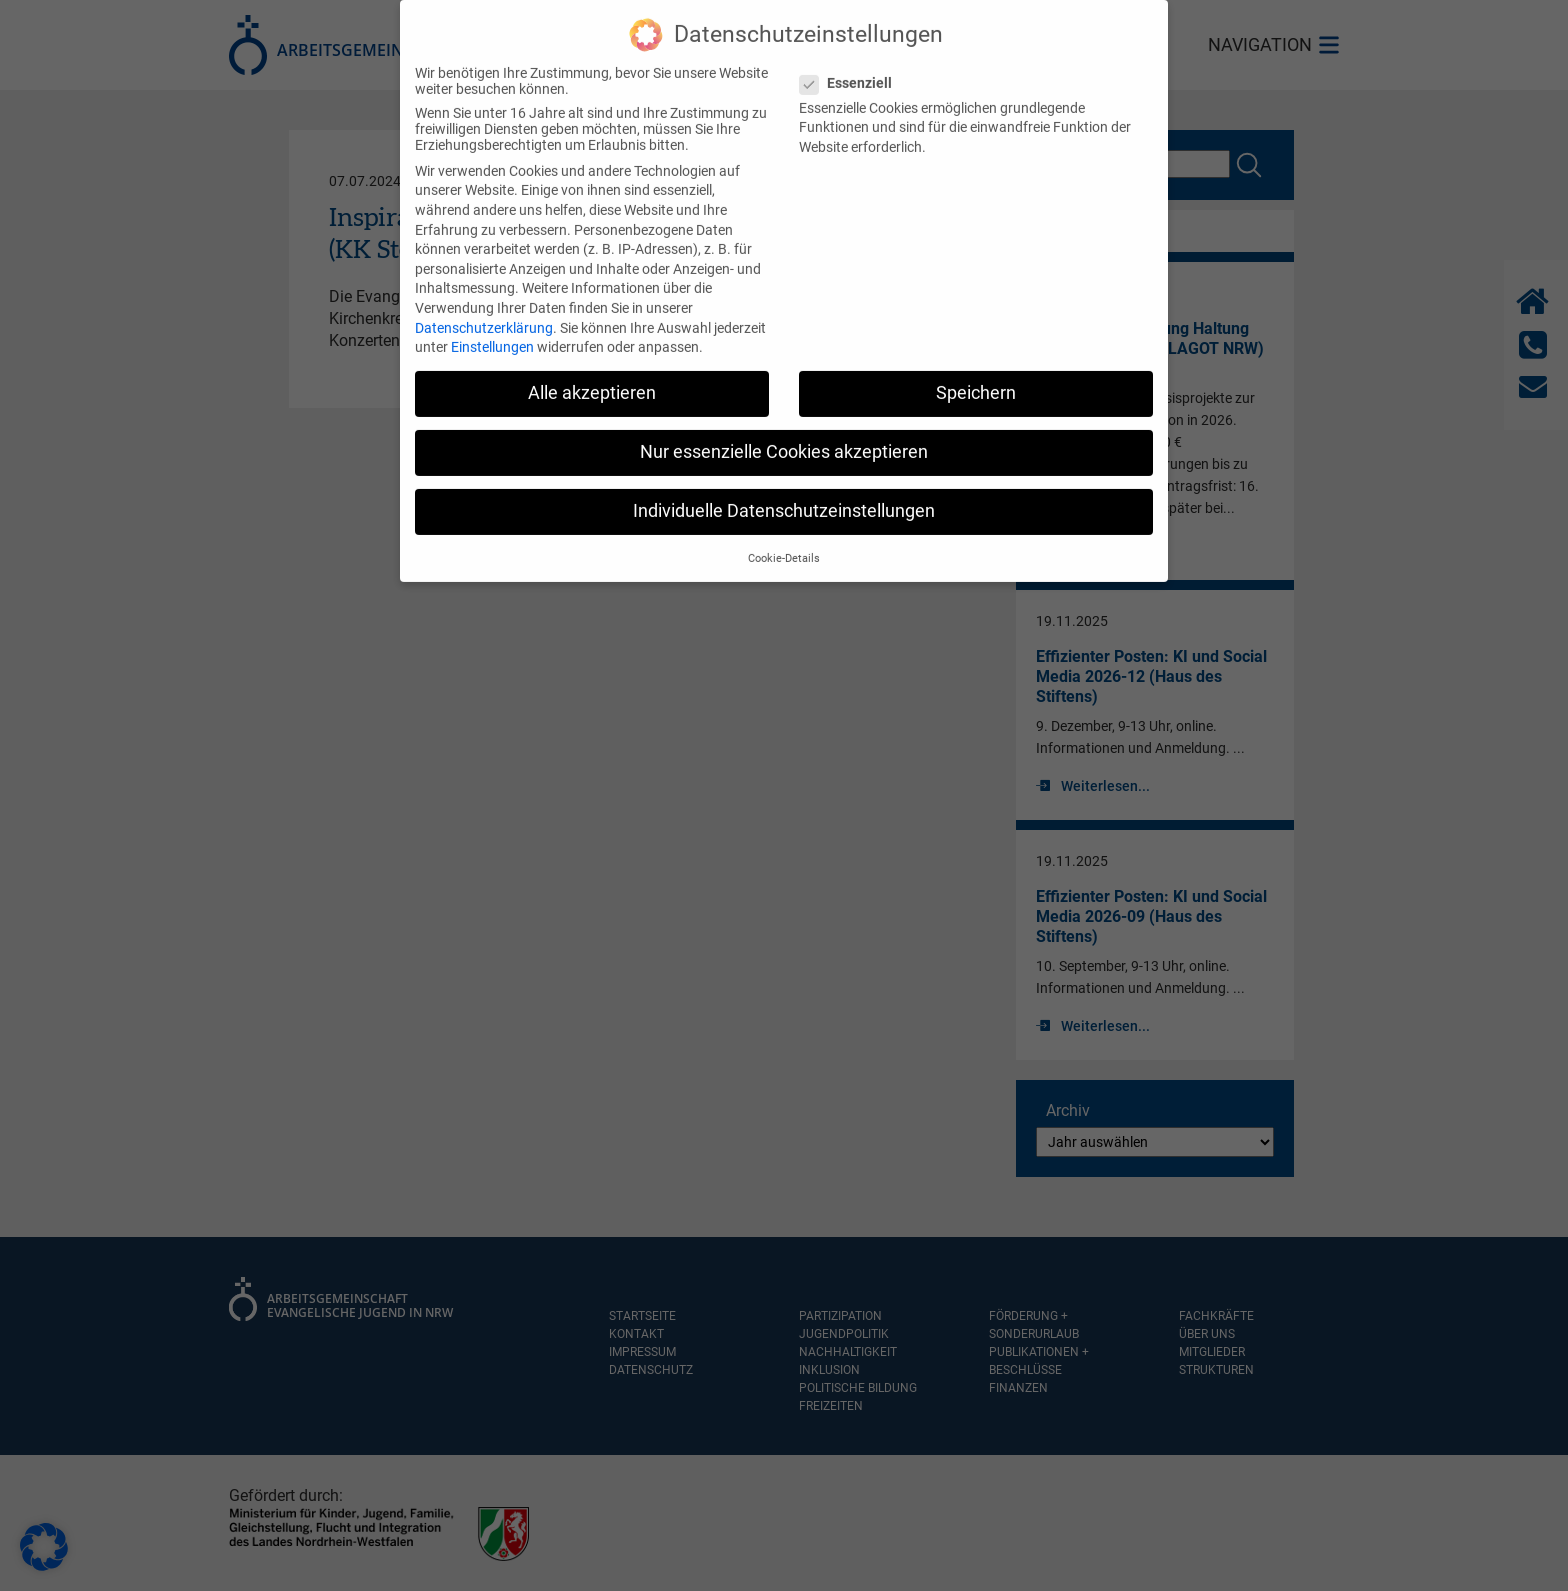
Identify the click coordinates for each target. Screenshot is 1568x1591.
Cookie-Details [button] (784, 541)
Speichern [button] (976, 376)
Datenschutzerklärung (484, 311)
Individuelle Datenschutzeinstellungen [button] (784, 495)
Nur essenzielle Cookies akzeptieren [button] (784, 435)
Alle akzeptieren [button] (592, 376)
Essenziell (852, 66)
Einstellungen (492, 330)
